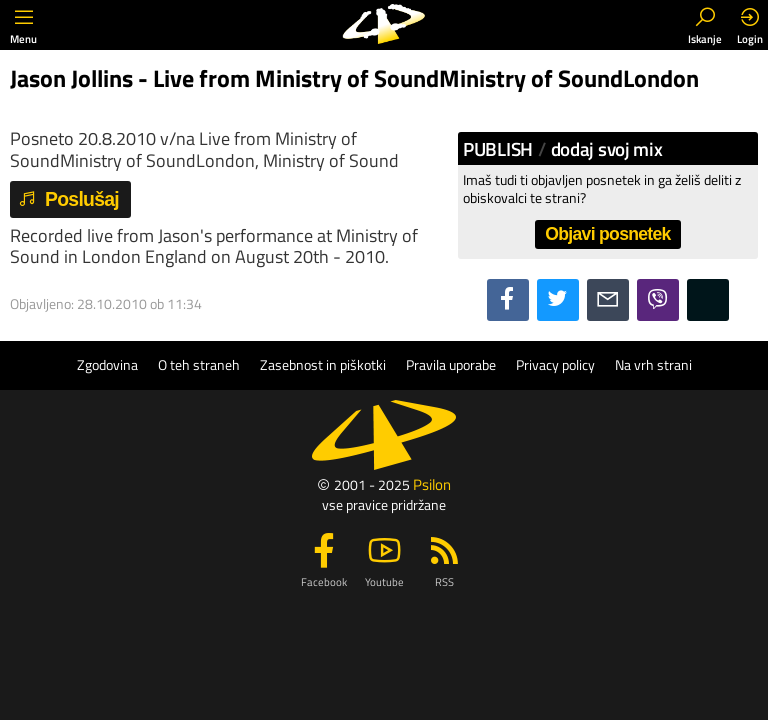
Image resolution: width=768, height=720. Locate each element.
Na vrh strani (653, 365)
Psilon (432, 484)
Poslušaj (68, 199)
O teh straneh (199, 365)
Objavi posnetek (607, 234)
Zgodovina (107, 365)
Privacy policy (555, 365)
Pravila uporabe (451, 365)
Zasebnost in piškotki (323, 365)
